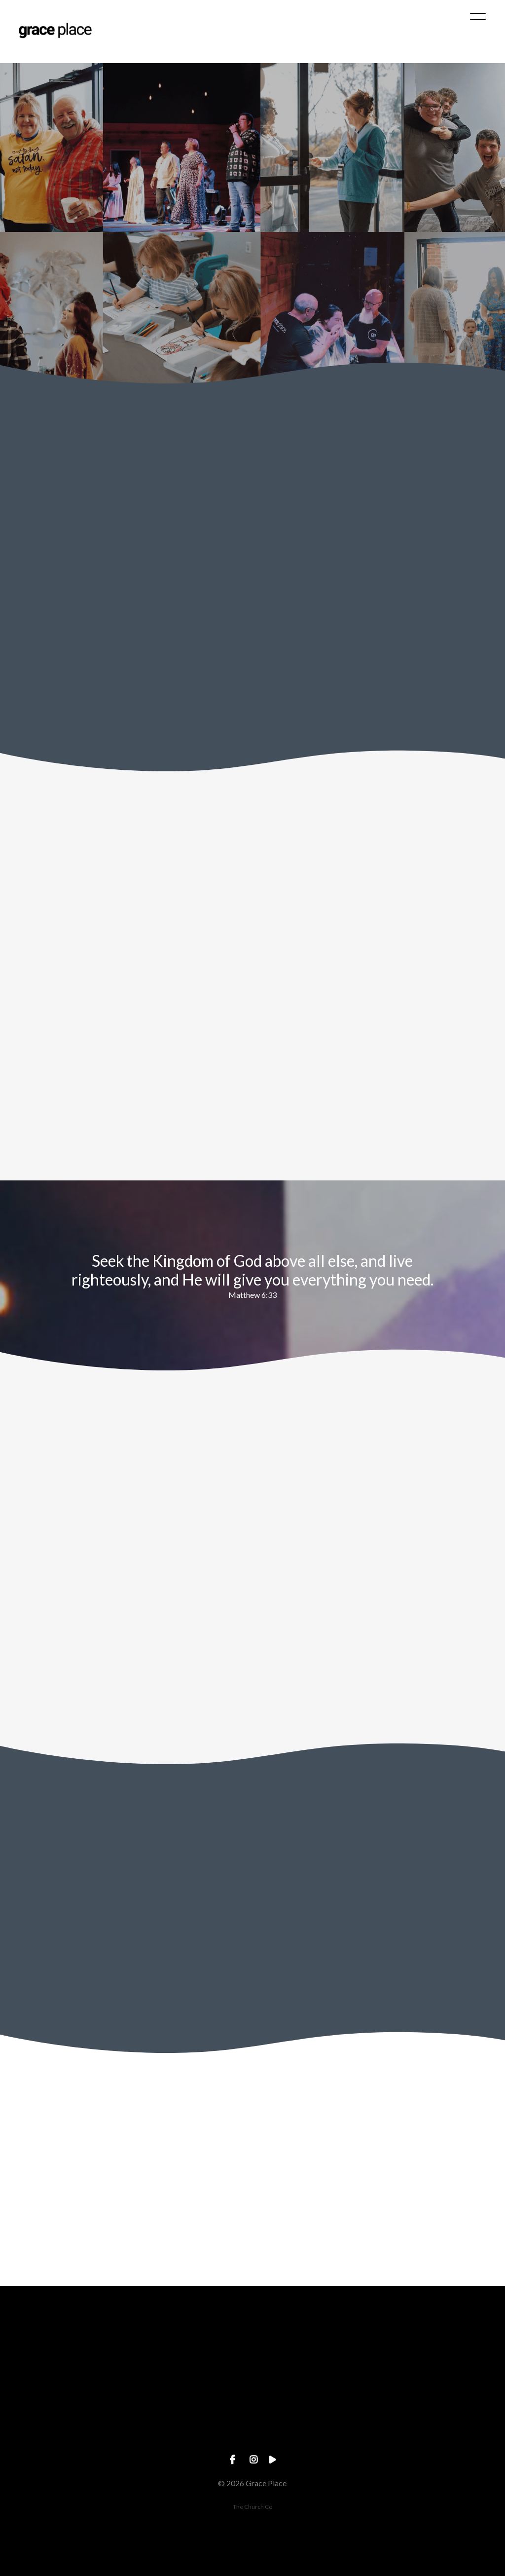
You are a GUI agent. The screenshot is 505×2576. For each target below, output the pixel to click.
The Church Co (252, 2506)
